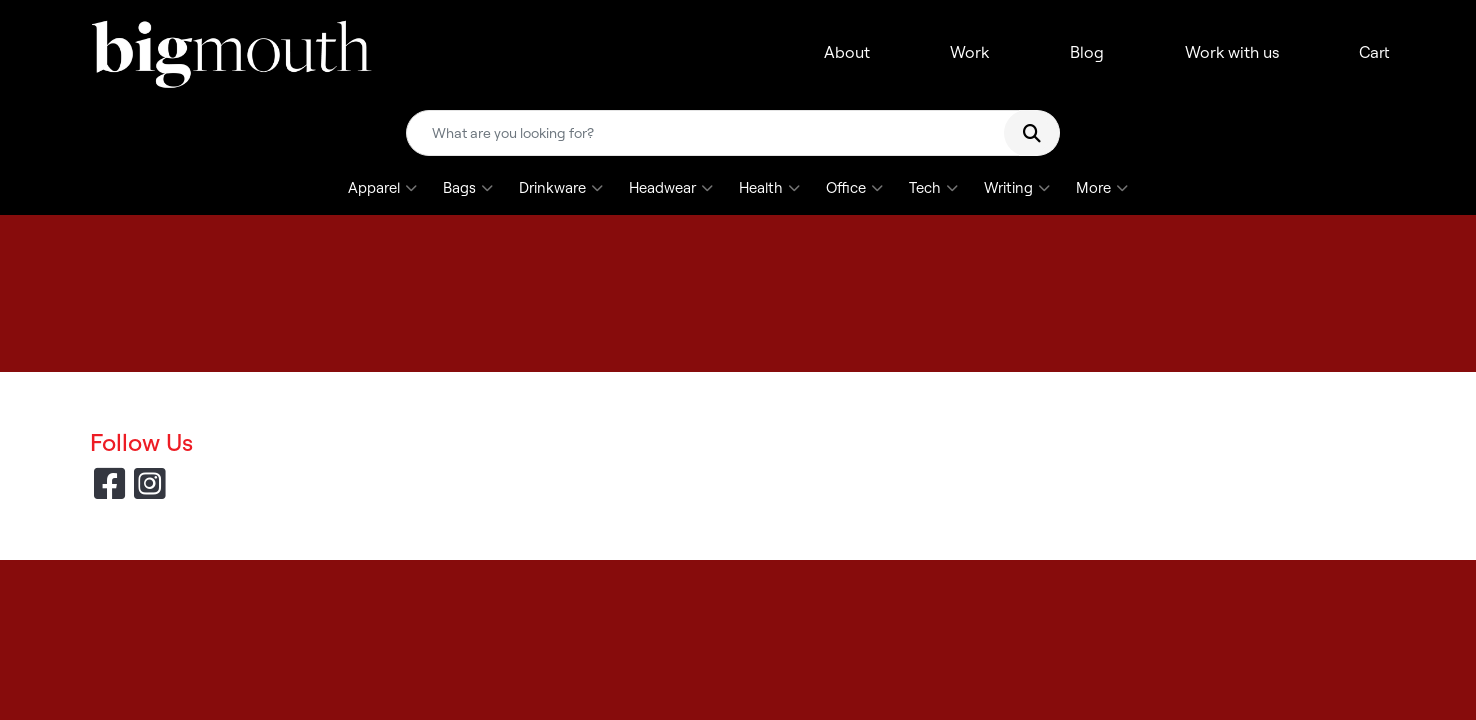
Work (969, 52)
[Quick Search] (713, 133)
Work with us (1232, 52)
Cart (1374, 52)
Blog (1087, 52)
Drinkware (561, 188)
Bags (468, 188)
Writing (1017, 188)
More (1102, 188)
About (847, 52)
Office (854, 188)
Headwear (671, 188)
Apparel (382, 188)
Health (769, 188)
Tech (933, 188)
